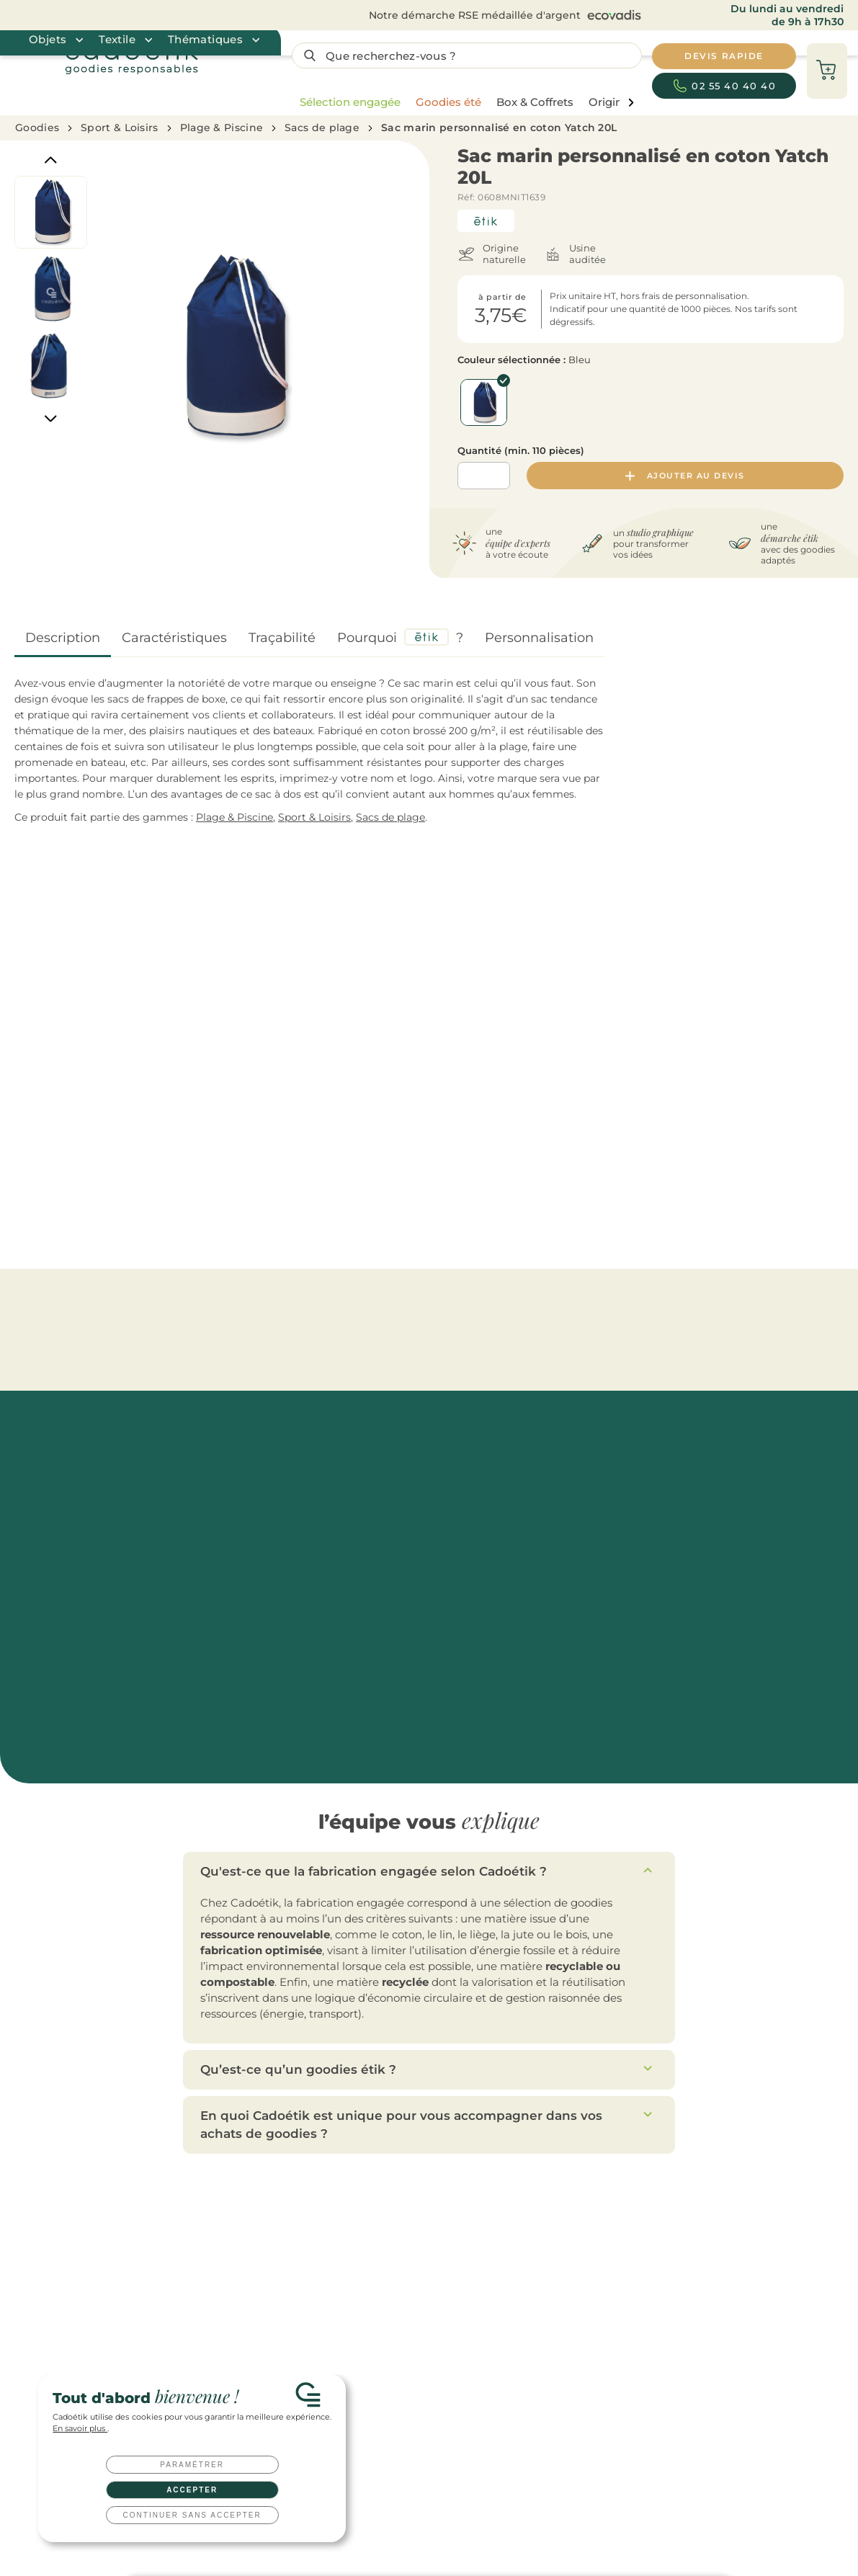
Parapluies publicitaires (320, 2285)
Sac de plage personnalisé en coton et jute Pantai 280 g (612, 1141)
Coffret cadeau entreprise (481, 2307)
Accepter (192, 2490)
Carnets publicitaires (315, 2307)
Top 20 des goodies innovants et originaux (667, 2307)
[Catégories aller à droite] (840, 999)
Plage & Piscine (222, 127)
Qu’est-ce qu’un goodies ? (631, 2330)
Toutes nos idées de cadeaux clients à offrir (668, 2240)
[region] (463, 102)
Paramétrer (192, 2465)
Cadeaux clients (459, 2218)
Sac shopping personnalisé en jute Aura (265, 1134)
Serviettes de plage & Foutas (641, 1304)
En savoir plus (80, 2428)
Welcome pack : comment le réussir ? (657, 2263)
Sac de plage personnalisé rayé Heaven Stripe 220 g (781, 1134)
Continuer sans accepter (192, 2515)
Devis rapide (154, 2151)
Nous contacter (481, 2151)
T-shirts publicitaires (314, 2352)
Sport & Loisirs (119, 127)
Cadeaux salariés (461, 2240)
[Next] (50, 419)
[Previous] (50, 160)
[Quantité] (483, 475)
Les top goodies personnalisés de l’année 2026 (676, 2218)
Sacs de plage (322, 127)
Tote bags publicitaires (319, 2263)
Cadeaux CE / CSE (464, 2285)
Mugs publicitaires (310, 2240)
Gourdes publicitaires (316, 2218)
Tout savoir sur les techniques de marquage (670, 2352)
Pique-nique (383, 1304)
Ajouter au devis (685, 476)
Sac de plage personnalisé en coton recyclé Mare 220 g (437, 1141)
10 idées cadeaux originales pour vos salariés (671, 2285)
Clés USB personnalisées (478, 2352)
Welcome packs (460, 2330)
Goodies (37, 127)
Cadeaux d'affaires (465, 2263)
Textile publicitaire (309, 2330)
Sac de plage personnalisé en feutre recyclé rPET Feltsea (90, 1141)
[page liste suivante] (631, 103)
